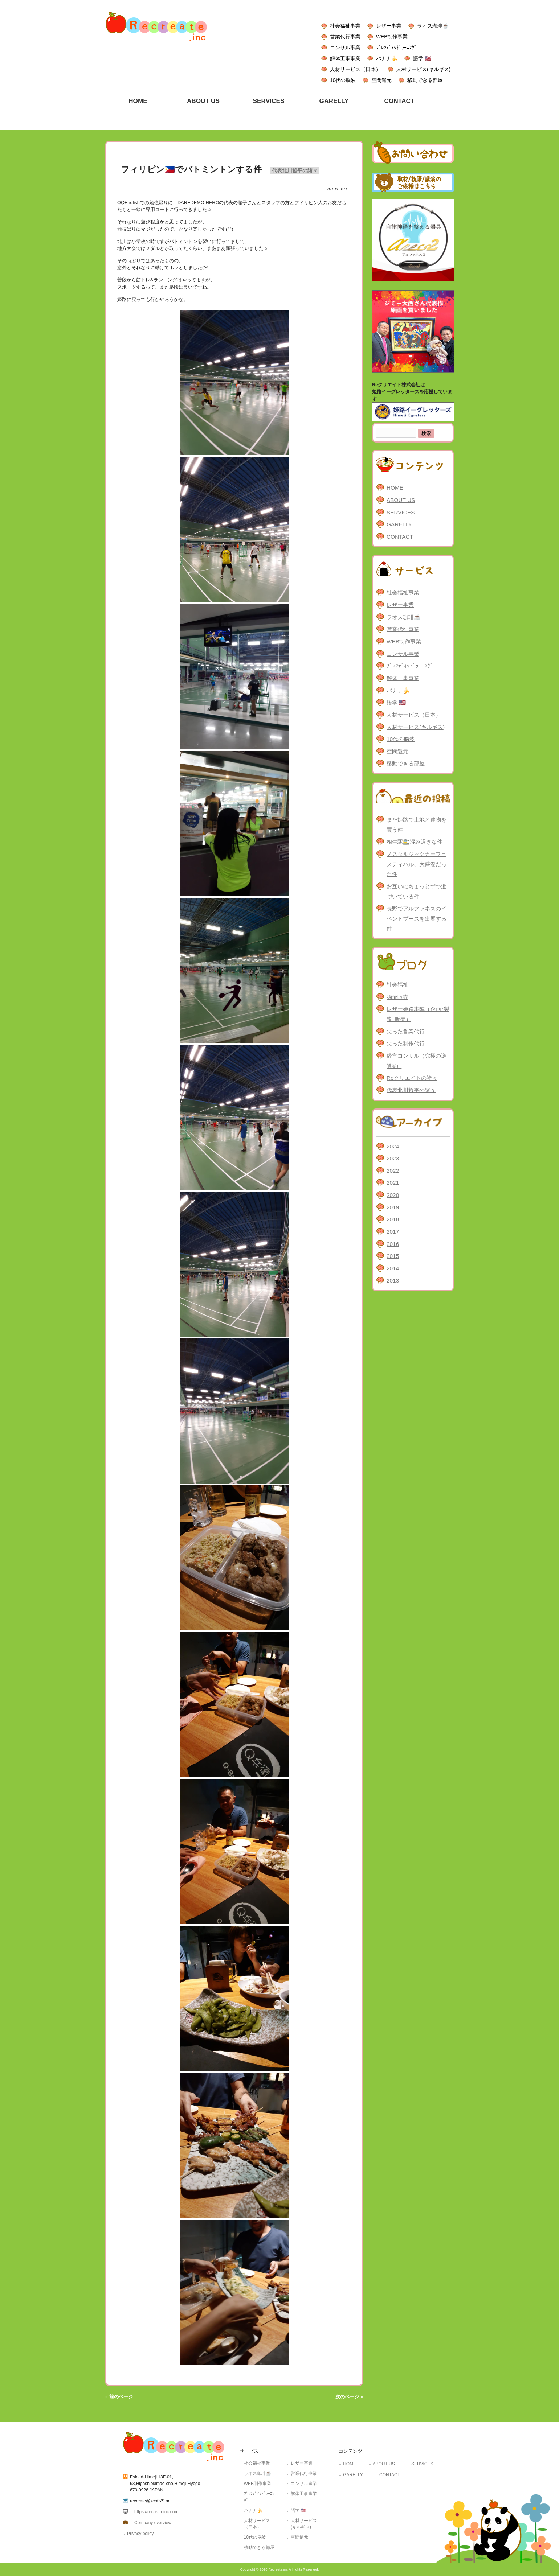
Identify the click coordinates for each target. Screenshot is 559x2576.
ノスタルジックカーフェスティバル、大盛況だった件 (416, 864)
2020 (393, 1195)
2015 (393, 1256)
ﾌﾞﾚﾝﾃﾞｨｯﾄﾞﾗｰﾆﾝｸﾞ (396, 47)
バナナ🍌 (386, 58)
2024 (393, 1146)
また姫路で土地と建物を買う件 (416, 824)
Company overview (152, 2522)
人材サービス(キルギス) (423, 69)
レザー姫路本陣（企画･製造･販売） (418, 1014)
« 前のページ (119, 2396)
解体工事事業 (345, 58)
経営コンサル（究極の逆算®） (416, 1061)
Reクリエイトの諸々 (412, 1078)
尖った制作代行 (406, 1043)
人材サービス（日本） (355, 69)
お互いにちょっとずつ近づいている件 (416, 891)
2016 (393, 1244)
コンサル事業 (345, 47)
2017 (393, 1232)
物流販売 (397, 997)
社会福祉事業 (345, 26)
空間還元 (381, 80)
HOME (395, 488)
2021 (393, 1183)
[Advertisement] (413, 1407)
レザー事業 (388, 26)
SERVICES (401, 512)
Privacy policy (140, 2533)
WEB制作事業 (392, 37)
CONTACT (400, 537)
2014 (393, 1268)
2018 (393, 1219)
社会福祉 (397, 985)
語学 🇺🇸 (422, 58)
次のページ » (349, 2396)
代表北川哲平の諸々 (295, 170)
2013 (393, 1280)
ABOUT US (401, 500)
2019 (393, 1207)
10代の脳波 (343, 80)
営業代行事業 (345, 37)
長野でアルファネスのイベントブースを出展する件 (416, 918)
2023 (393, 1158)
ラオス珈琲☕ (433, 26)
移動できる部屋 (425, 80)
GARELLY (399, 524)
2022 (393, 1171)
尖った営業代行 (406, 1031)
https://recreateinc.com (156, 2511)
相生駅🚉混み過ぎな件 (414, 842)
